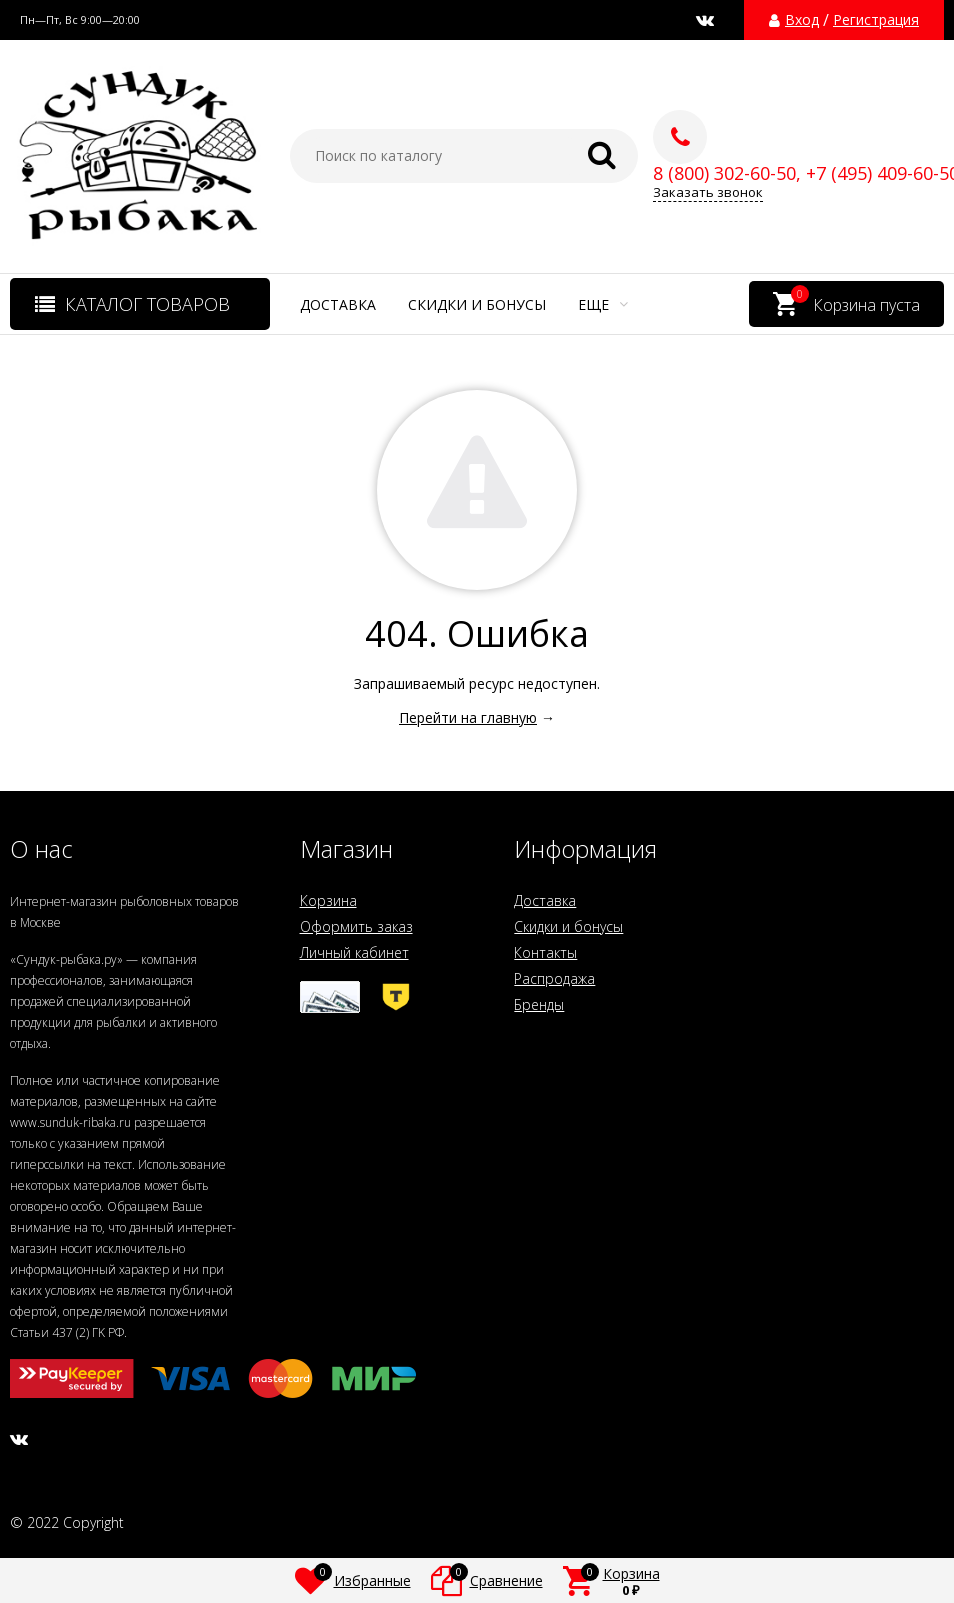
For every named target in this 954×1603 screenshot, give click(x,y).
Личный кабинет (354, 952)
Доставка (338, 304)
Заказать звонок (708, 192)
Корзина (328, 900)
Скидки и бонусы (477, 304)
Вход (802, 20)
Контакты (545, 952)
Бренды (539, 1004)
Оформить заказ (356, 926)
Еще (603, 304)
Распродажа (554, 978)
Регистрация (876, 20)
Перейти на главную (468, 717)
